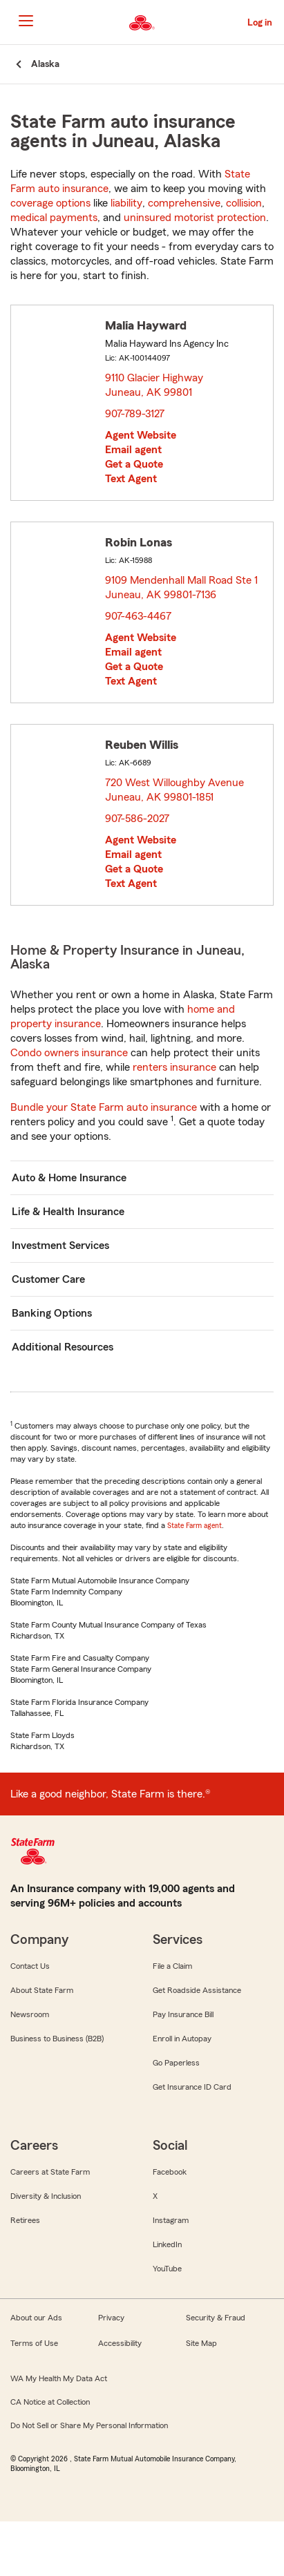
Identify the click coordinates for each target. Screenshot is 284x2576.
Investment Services (60, 1245)
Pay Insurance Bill (183, 2014)
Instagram (171, 2220)
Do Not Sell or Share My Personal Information (89, 2425)
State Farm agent (194, 1525)
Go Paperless (176, 2063)
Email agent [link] (133, 449)
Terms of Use (34, 2343)
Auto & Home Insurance (69, 1177)
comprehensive (184, 203)
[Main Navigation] (25, 21)
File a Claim (172, 1966)
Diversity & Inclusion (45, 2196)
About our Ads (36, 2317)
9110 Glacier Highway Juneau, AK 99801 (154, 385)
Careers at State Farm (50, 2172)
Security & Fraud (215, 2317)
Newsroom (29, 2014)
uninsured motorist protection (195, 217)
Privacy (111, 2317)
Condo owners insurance (69, 1052)
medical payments (53, 217)
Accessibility (120, 2343)
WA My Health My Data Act (58, 2378)
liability (126, 203)
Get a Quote (134, 464)
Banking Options (52, 1313)
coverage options (50, 203)
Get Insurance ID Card (192, 2087)
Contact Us (30, 1966)
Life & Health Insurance (68, 1211)
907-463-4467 (138, 616)
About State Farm (41, 1990)
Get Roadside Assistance (197, 1990)
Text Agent (131, 478)
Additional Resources (62, 1347)
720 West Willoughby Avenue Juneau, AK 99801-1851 (174, 790)
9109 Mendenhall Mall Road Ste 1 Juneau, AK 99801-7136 (181, 587)
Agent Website (140, 435)
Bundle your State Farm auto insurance (103, 1107)
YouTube (167, 2268)
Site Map (201, 2343)
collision (244, 203)
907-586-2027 (137, 818)
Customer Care (48, 1279)
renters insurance (174, 1067)
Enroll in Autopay (182, 2038)
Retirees (25, 2220)
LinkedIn (167, 2244)
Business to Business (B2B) (57, 2038)
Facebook (170, 2172)
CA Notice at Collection (50, 2402)
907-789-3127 (134, 413)
